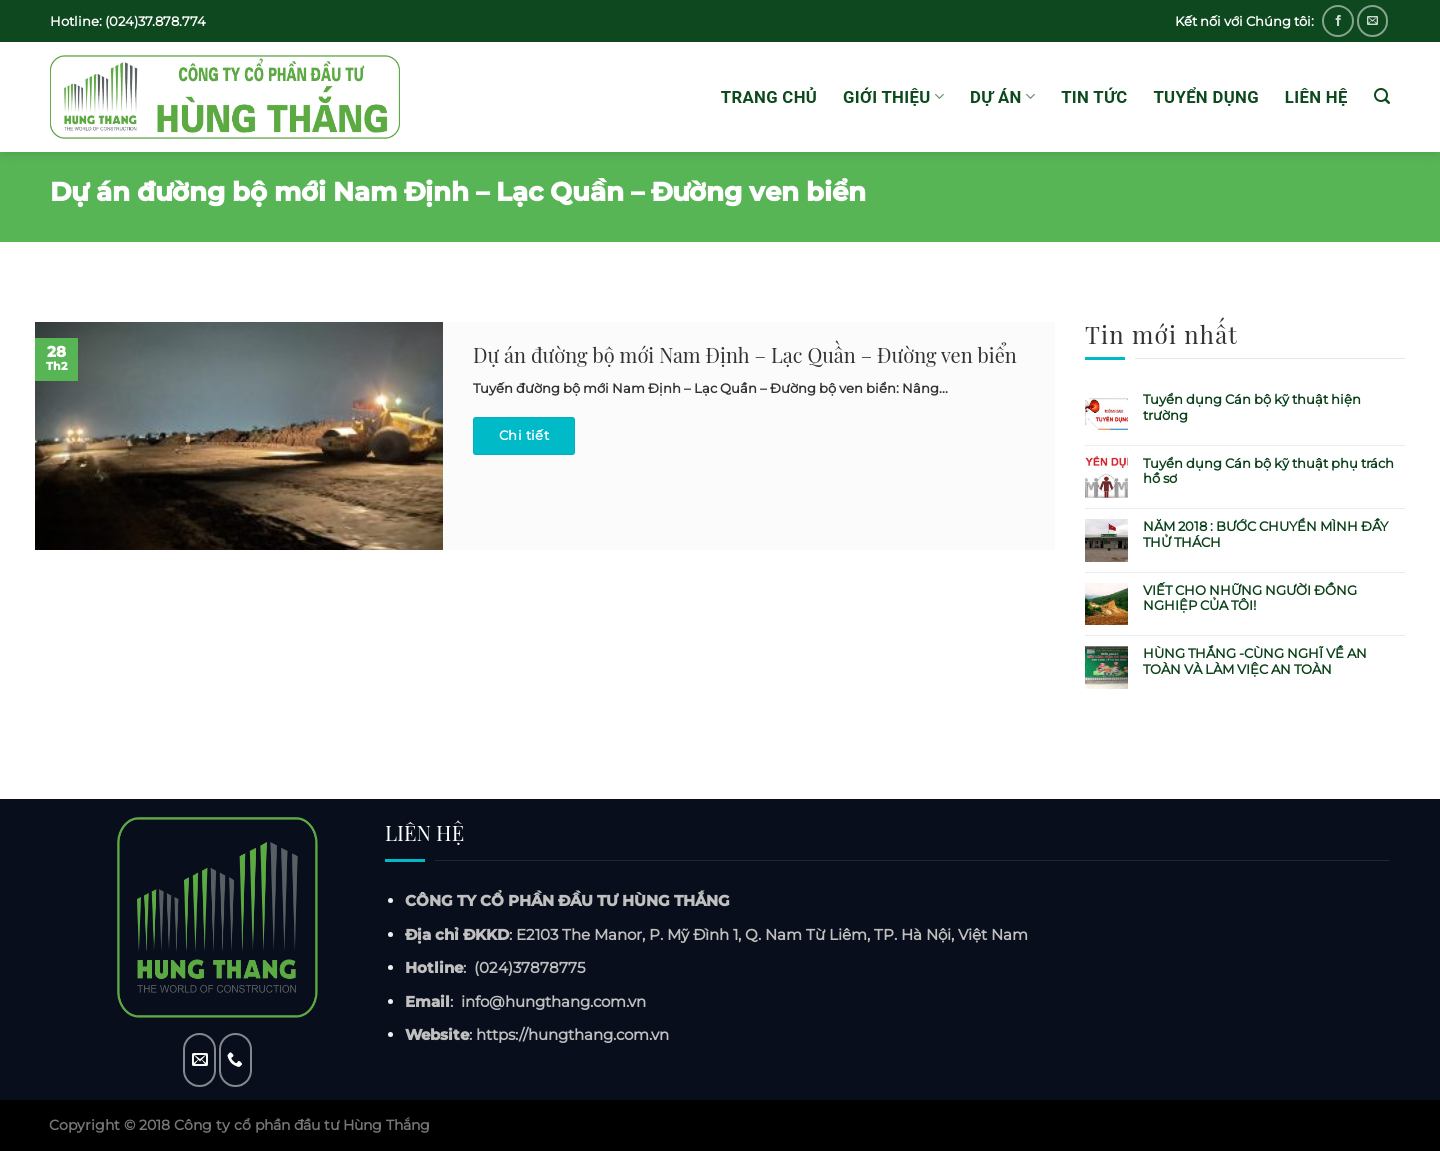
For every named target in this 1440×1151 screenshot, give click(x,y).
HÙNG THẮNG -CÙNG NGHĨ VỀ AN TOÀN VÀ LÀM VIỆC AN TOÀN (1255, 661)
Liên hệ (1316, 97)
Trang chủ (769, 97)
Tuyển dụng (1205, 97)
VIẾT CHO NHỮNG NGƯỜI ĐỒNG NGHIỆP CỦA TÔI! (1250, 598)
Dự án (1002, 97)
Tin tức (1094, 97)
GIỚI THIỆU (893, 97)
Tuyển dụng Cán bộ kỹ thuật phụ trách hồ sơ (1268, 471)
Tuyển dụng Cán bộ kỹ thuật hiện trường (1252, 407)
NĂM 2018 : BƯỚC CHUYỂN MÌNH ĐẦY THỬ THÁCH (1265, 534)
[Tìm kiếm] (1382, 96)
